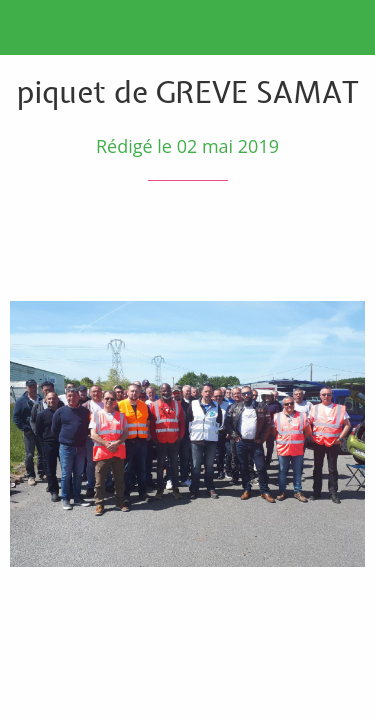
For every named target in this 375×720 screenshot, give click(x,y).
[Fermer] (28, 28)
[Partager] (293, 241)
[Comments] (341, 241)
